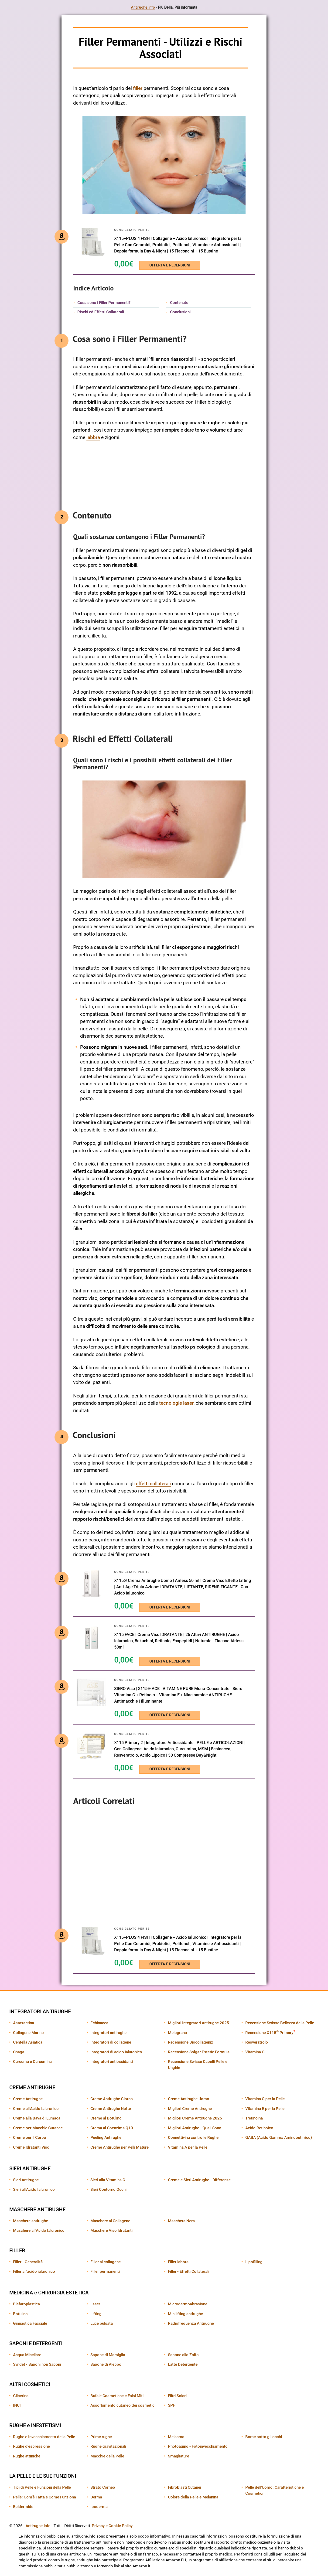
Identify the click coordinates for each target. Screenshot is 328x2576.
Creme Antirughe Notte (110, 2108)
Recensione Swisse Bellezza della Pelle (279, 2023)
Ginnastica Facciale (30, 2323)
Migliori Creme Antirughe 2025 (195, 2118)
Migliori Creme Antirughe (190, 2108)
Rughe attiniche (26, 2456)
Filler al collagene (105, 2261)
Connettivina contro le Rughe (193, 2137)
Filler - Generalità (28, 2261)
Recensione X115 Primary (270, 2032)
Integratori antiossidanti (111, 2061)
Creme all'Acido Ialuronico (36, 2108)
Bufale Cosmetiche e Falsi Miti (117, 2395)
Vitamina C (254, 2052)
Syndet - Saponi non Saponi (37, 2364)
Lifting (96, 2313)
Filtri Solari (177, 2395)
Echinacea (99, 2023)
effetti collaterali (153, 1483)
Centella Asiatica (27, 2042)
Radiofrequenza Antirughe (191, 2323)
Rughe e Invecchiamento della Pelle (44, 2436)
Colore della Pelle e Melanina (193, 2497)
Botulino (20, 2313)
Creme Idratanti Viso (31, 2147)
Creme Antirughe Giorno (111, 2098)
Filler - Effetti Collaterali (188, 2271)
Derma (96, 2497)
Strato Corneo (102, 2487)
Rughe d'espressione (31, 2446)
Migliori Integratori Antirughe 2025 (198, 2023)
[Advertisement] (164, 1860)
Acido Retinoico (259, 2128)
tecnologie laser (176, 1403)
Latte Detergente (183, 2364)
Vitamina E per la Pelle (264, 2108)
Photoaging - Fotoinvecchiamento (198, 2446)
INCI (17, 2405)
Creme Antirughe (28, 2098)
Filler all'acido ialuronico (34, 2271)
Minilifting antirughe (185, 2313)
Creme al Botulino (106, 2118)
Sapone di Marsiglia (107, 2354)
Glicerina (20, 2395)
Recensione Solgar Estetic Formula (198, 2052)
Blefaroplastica (26, 2304)
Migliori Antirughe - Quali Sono (194, 2128)
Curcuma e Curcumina (32, 2061)
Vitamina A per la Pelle (187, 2147)
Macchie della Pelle (107, 2456)
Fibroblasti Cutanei (184, 2487)
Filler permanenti (105, 2271)
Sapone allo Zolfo (183, 2354)
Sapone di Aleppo (105, 2364)
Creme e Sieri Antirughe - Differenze (199, 2179)
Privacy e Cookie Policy (112, 2525)
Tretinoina (254, 2118)
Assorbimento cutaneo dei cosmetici (122, 2405)
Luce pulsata (101, 2323)
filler (137, 88)
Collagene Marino (28, 2032)
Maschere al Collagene (110, 2220)
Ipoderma (99, 2506)
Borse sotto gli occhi (263, 2436)
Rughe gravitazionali (108, 2446)
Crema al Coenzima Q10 (111, 2128)
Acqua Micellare (27, 2354)
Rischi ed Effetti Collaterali (100, 312)
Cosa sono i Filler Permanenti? (103, 302)
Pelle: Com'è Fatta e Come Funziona (44, 2497)
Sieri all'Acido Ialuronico (34, 2189)
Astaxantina (23, 2023)
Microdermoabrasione (187, 2304)
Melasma (176, 2436)
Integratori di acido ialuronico (116, 2052)
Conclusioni (180, 312)
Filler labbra (178, 2261)
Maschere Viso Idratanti (111, 2230)
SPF (171, 2405)
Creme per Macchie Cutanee (38, 2128)
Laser (95, 2304)
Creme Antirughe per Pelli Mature (119, 2147)
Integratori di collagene (110, 2042)
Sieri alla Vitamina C (107, 2179)
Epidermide (23, 2506)
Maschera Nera (181, 2220)
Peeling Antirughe (105, 2137)
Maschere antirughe (30, 2220)
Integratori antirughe (108, 2032)
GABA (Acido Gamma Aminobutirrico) (278, 2137)
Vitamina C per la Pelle (265, 2098)
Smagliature (178, 2456)
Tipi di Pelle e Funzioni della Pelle (42, 2487)
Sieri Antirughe (26, 2179)
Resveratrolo (256, 2042)
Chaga (18, 2052)
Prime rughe (101, 2436)
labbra (93, 437)
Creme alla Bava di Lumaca (36, 2118)
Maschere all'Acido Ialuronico (39, 2230)
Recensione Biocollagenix (190, 2042)
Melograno (177, 2032)
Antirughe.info (143, 7)
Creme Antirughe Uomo (188, 2098)
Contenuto (179, 302)
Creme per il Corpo (29, 2137)
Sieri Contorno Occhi (108, 2189)
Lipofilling (254, 2261)
